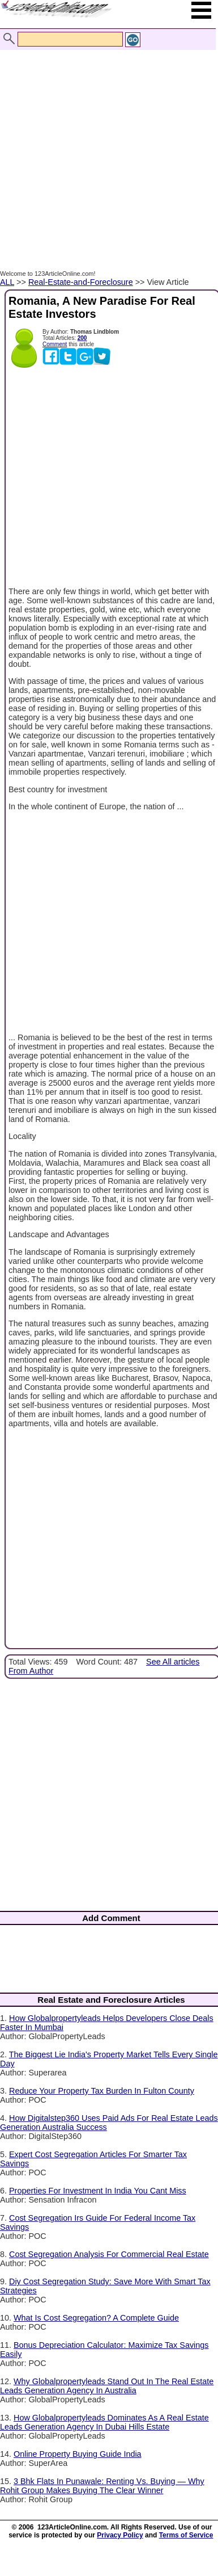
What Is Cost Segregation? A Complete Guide (96, 2317)
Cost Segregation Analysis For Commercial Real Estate (109, 2254)
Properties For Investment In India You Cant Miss (97, 2190)
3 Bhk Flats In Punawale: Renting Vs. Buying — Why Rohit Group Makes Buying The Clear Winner (102, 2486)
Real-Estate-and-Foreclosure (80, 282)
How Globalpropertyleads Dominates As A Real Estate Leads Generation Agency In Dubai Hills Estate (104, 2422)
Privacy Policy (120, 2535)
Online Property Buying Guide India (78, 2454)
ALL (7, 282)
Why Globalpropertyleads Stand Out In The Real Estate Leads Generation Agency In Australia (106, 2386)
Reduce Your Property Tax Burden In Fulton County (101, 2090)
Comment (54, 344)
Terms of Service (186, 2535)
